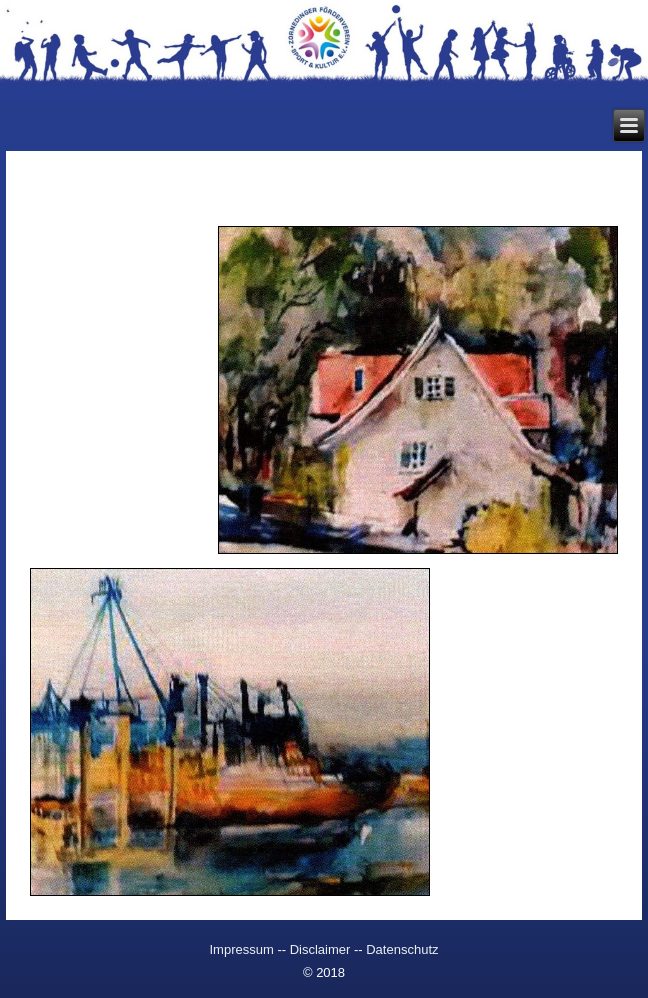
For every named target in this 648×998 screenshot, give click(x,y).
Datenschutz (402, 949)
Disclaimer (320, 949)
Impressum (243, 949)
